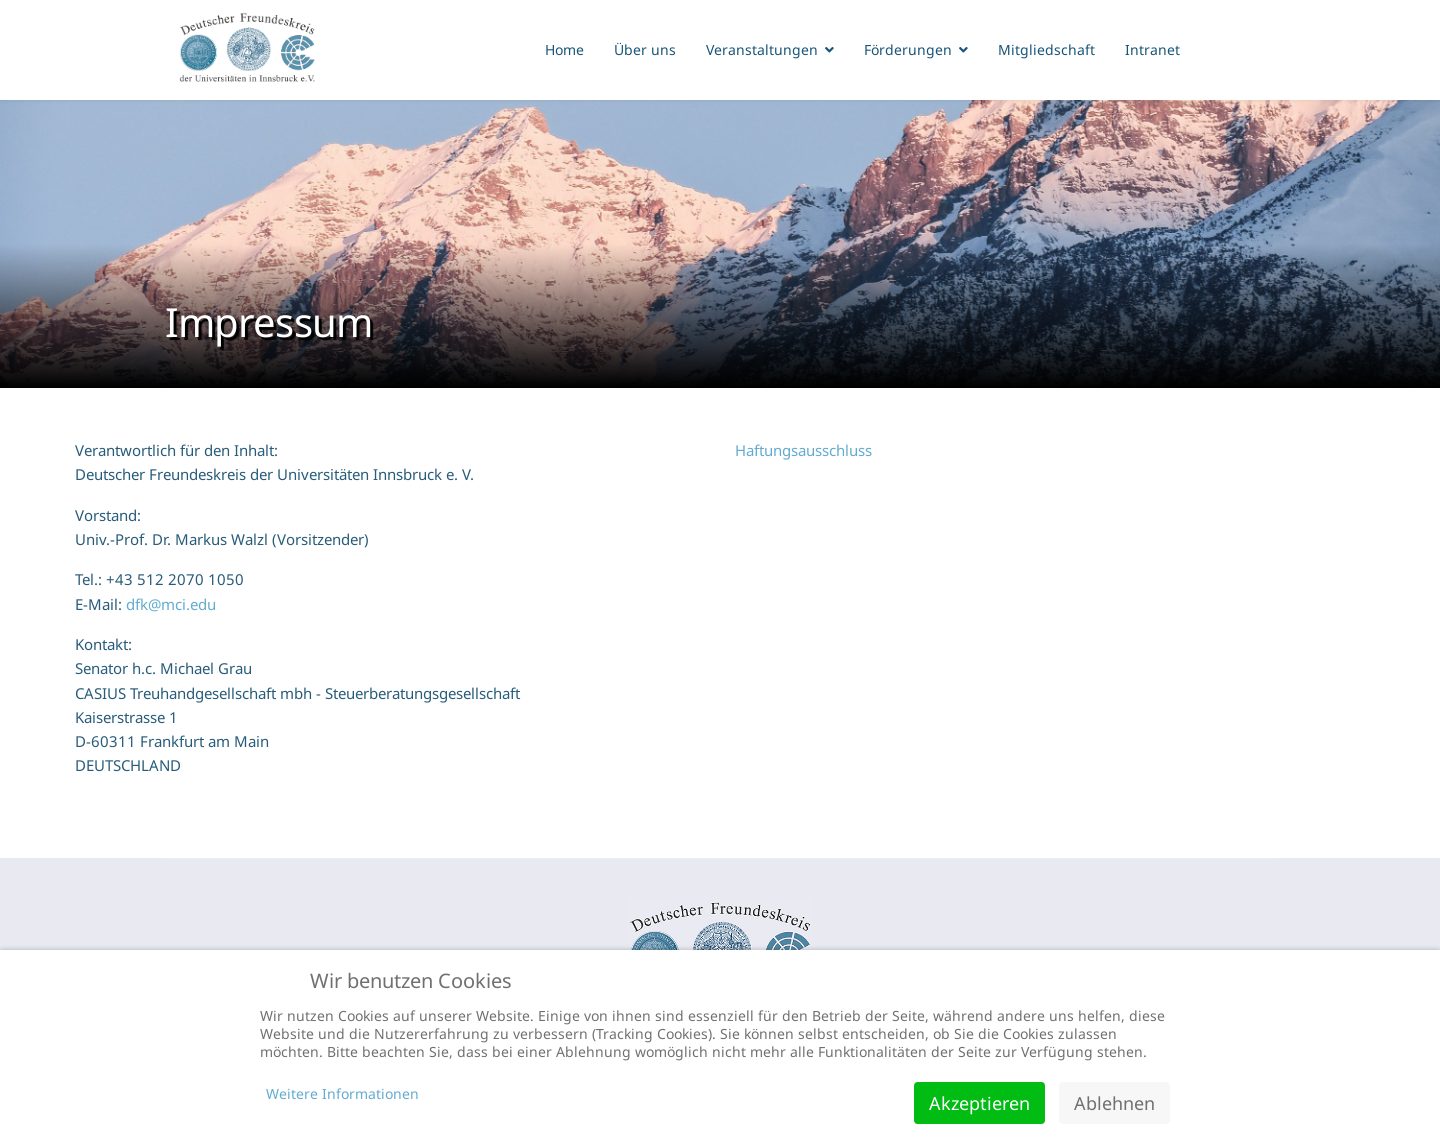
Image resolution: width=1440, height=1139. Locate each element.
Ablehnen (1114, 1103)
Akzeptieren (979, 1103)
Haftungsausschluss (803, 450)
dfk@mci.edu (171, 604)
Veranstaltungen (762, 49)
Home (564, 49)
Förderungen (908, 49)
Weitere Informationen (342, 1093)
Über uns (645, 49)
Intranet (1152, 49)
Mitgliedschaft (1046, 49)
